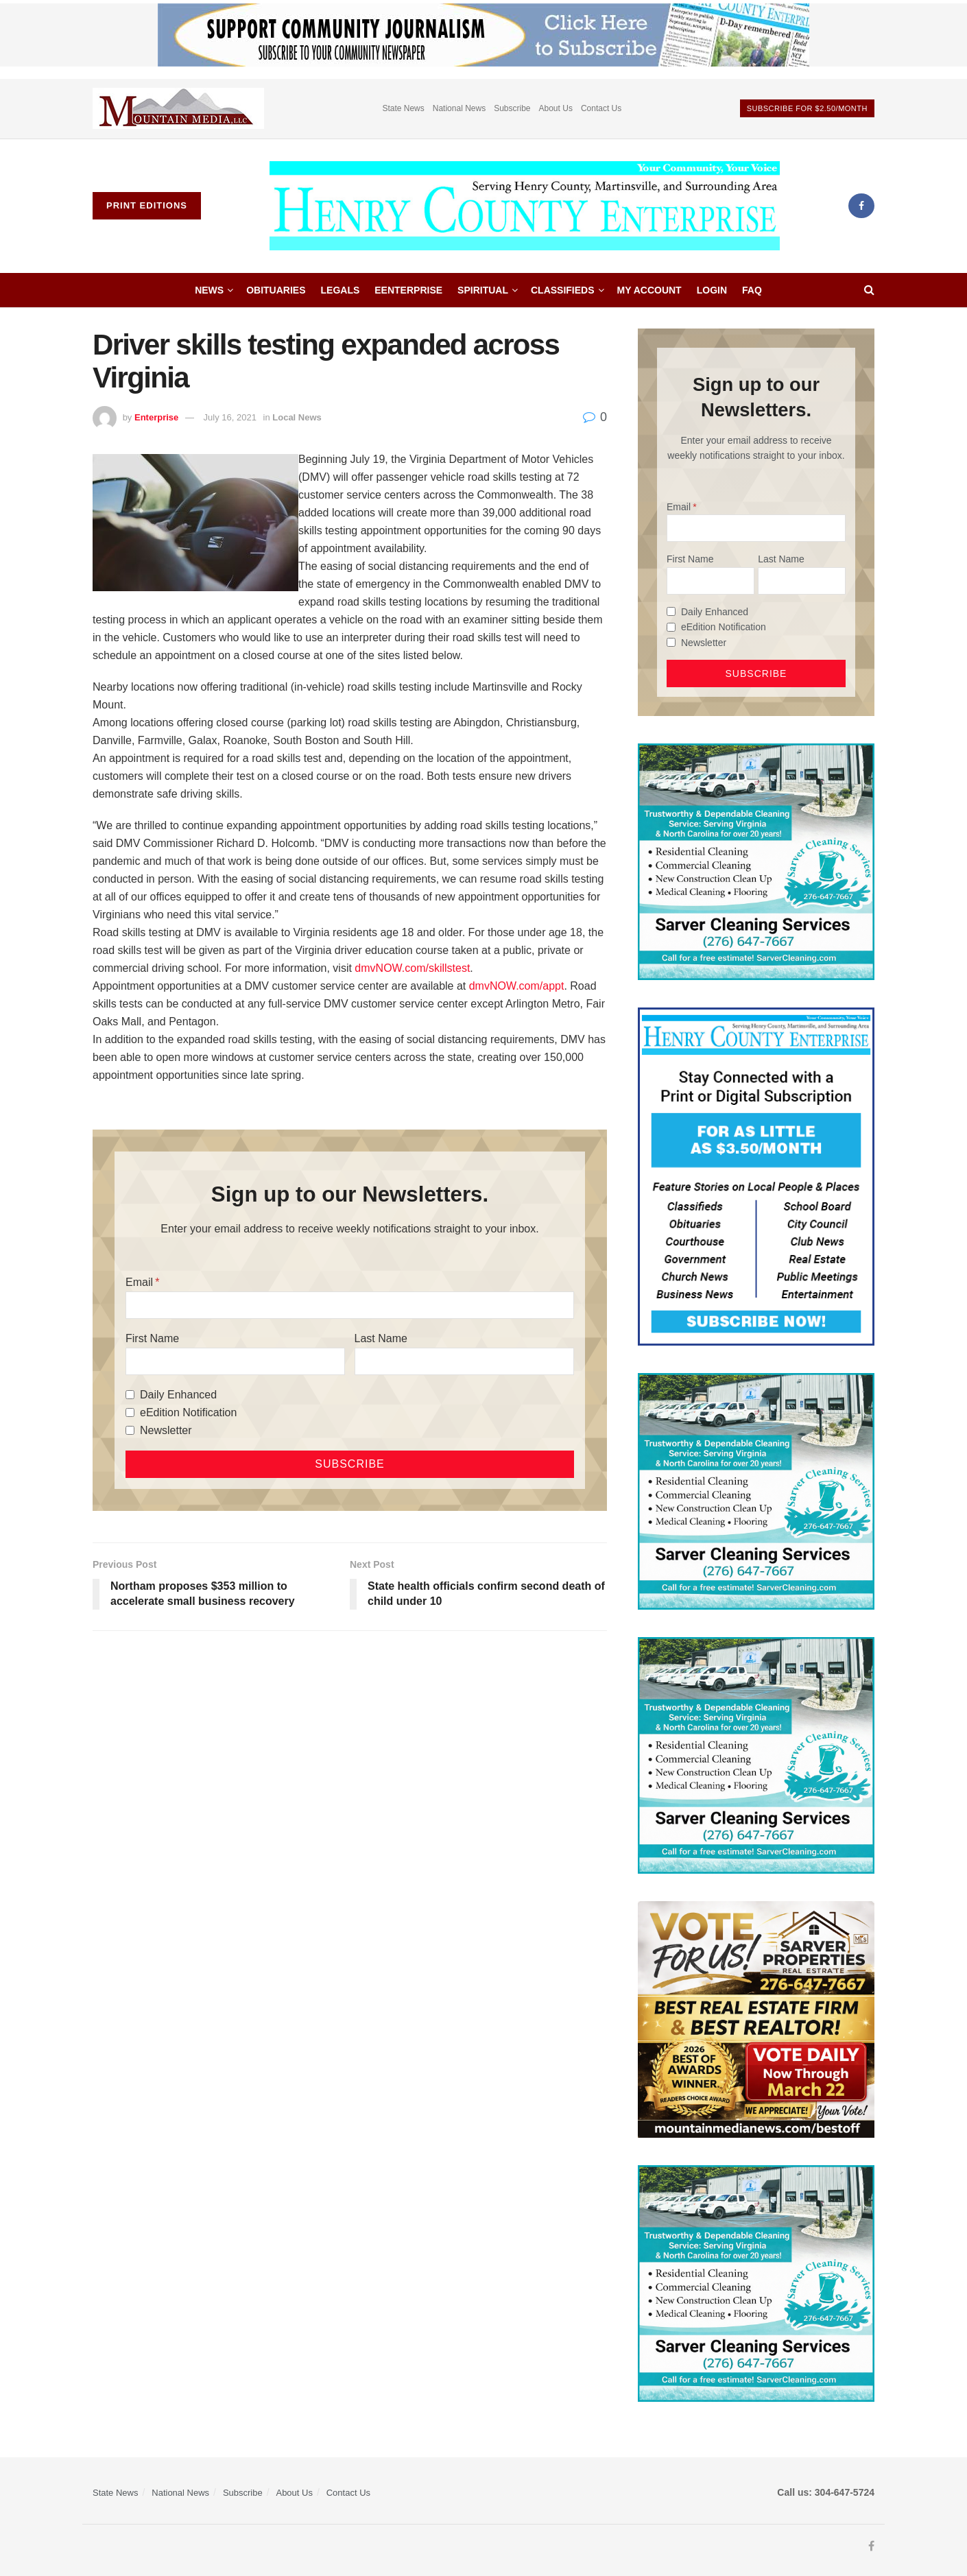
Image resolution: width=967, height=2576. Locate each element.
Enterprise (156, 417)
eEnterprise (408, 290)
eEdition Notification (188, 1412)
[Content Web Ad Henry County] (756, 1175)
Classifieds (563, 290)
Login (712, 290)
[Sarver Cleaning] (756, 860)
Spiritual (482, 290)
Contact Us (601, 108)
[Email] (350, 1305)
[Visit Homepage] (525, 205)
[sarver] (756, 2018)
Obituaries (275, 290)
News (209, 290)
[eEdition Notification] (130, 1412)
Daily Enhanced (178, 1394)
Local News (297, 417)
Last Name (381, 1338)
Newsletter (166, 1430)
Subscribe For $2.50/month (807, 108)
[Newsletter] (130, 1430)
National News (459, 108)
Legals (340, 290)
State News (403, 108)
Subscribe (512, 108)
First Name (152, 1338)
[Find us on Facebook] (861, 205)
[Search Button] (869, 290)
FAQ (752, 290)
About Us (556, 108)
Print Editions (146, 205)
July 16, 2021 (230, 417)
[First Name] (235, 1361)
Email (139, 1282)
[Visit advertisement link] (178, 109)
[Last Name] (464, 1361)
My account (649, 290)
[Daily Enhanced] (130, 1394)
